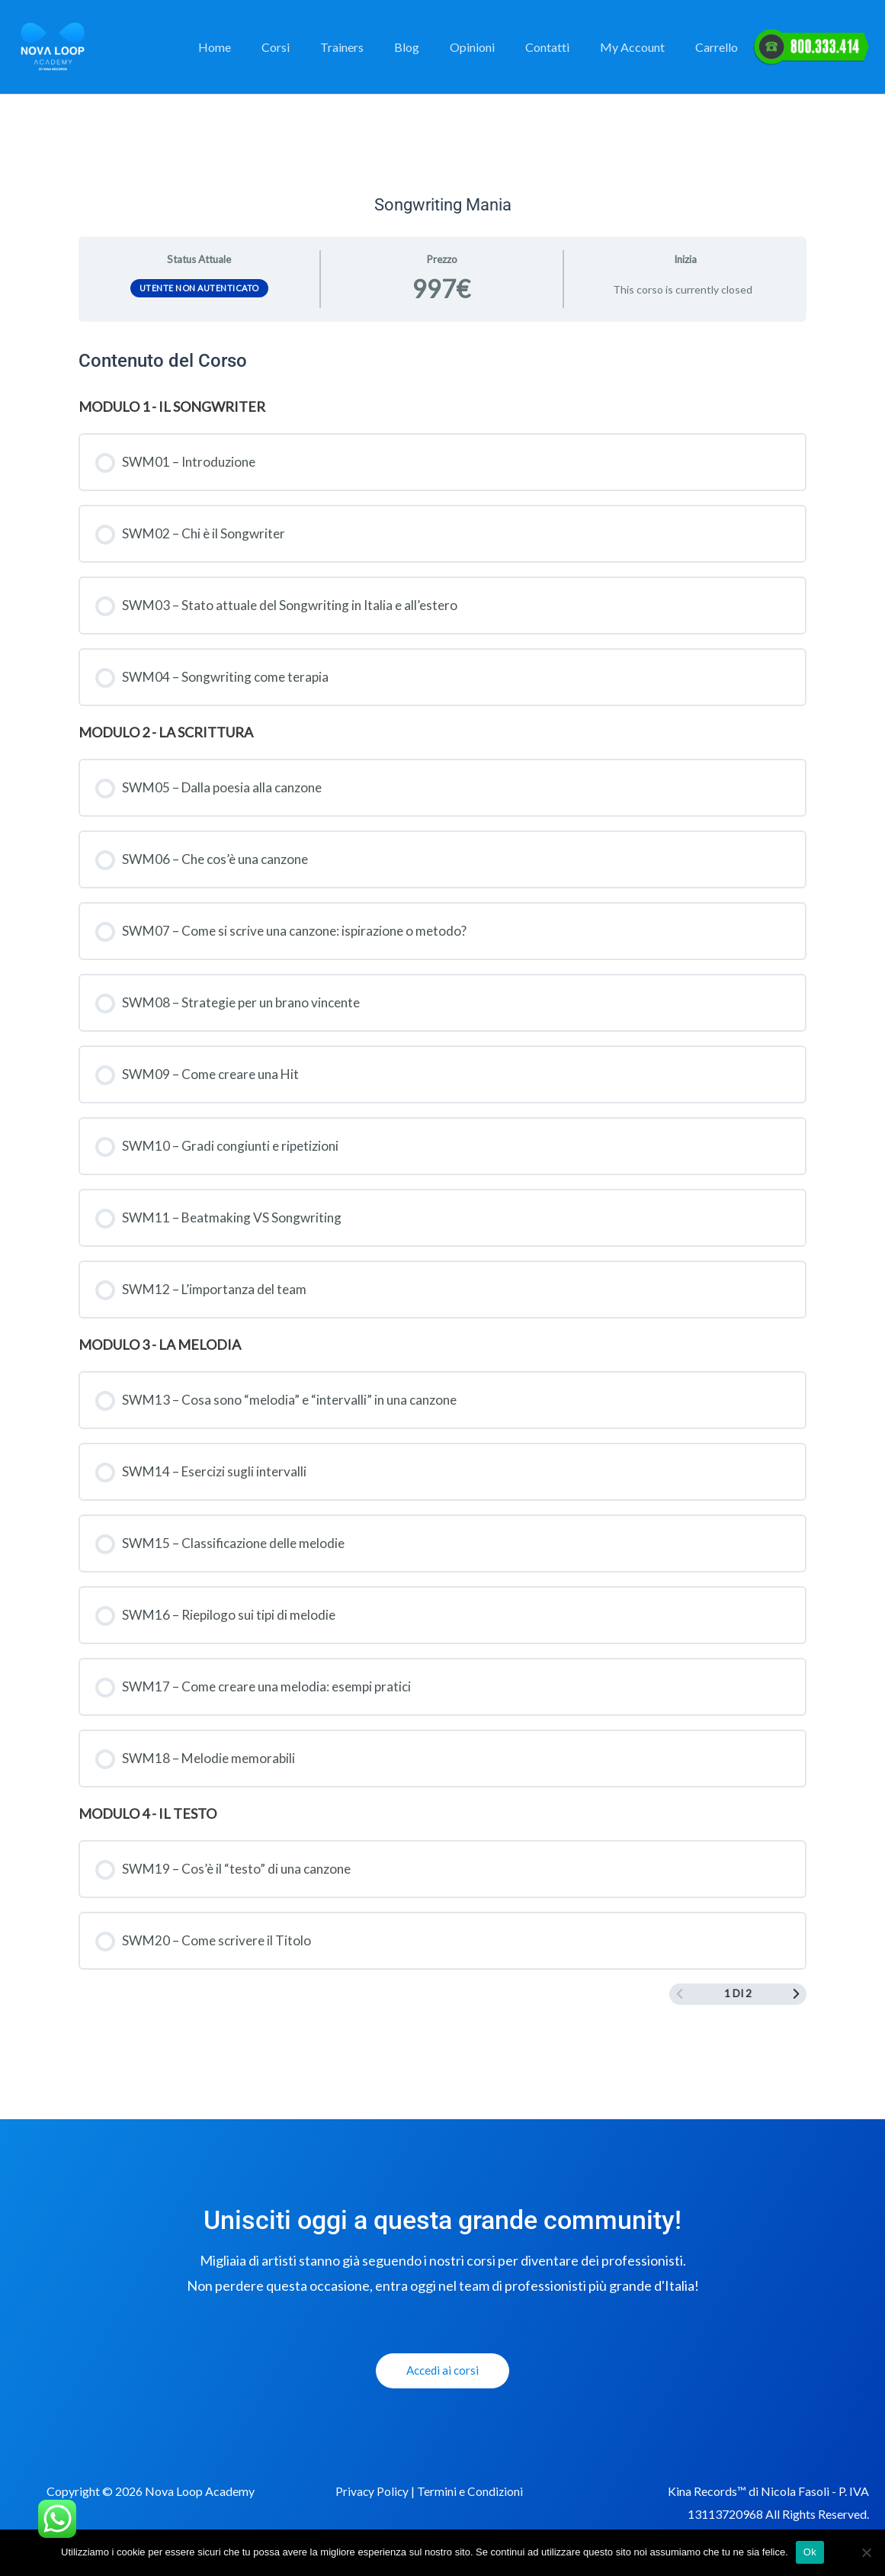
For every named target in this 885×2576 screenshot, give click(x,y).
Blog (434, 47)
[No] (866, 2552)
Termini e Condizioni (471, 2514)
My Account (641, 47)
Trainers (375, 47)
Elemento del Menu (811, 47)
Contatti (562, 47)
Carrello (719, 47)
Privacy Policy (372, 2514)
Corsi (315, 47)
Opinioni (493, 47)
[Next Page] (795, 2016)
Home (260, 47)
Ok (809, 2552)
